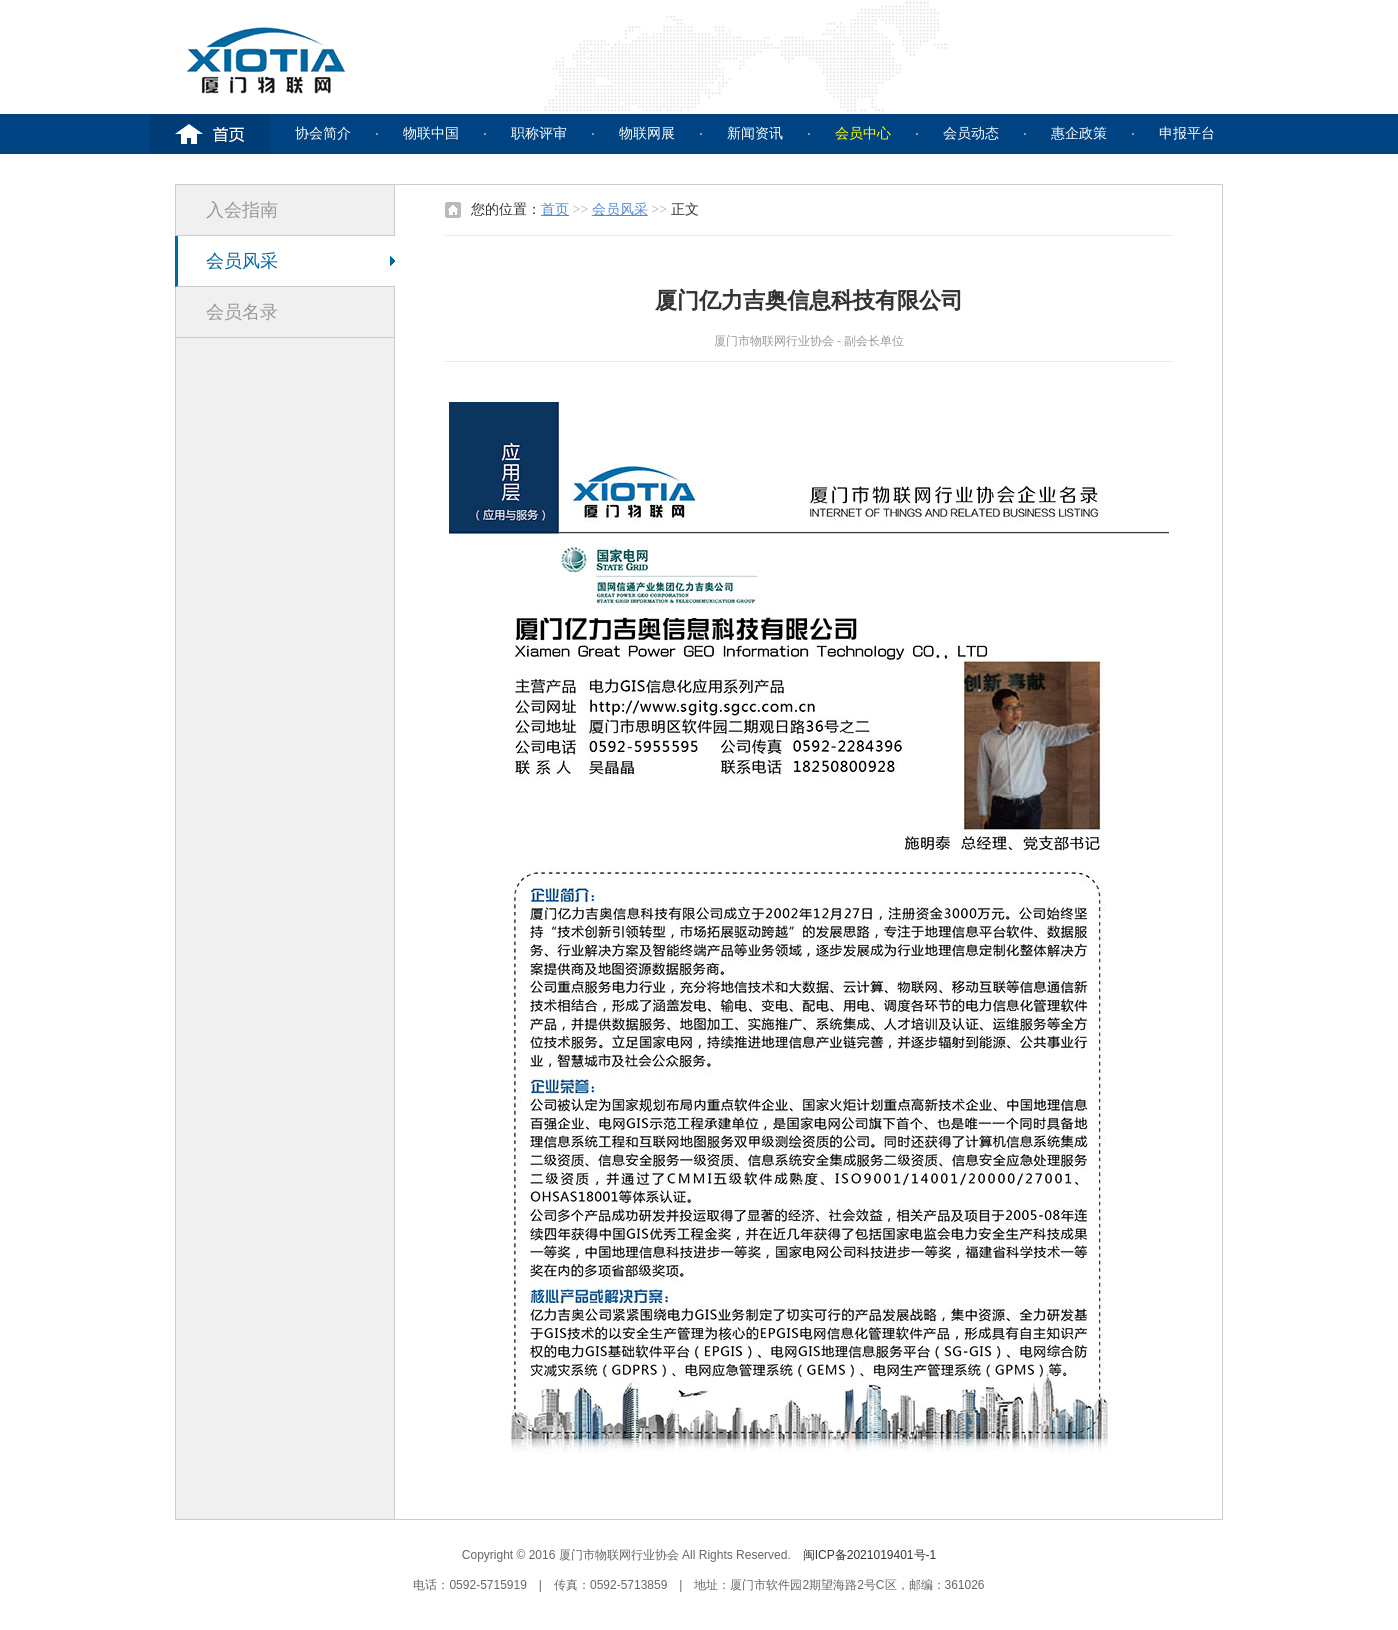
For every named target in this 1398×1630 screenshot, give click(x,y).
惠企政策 (1079, 133)
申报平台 (1187, 133)
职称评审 (539, 133)
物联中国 (431, 133)
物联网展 (647, 133)
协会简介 (323, 133)
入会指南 (242, 210)
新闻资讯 (755, 133)
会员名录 (242, 312)
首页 (555, 209)
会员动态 (971, 133)
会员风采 (242, 261)
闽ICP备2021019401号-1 (869, 1555)
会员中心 (863, 133)
